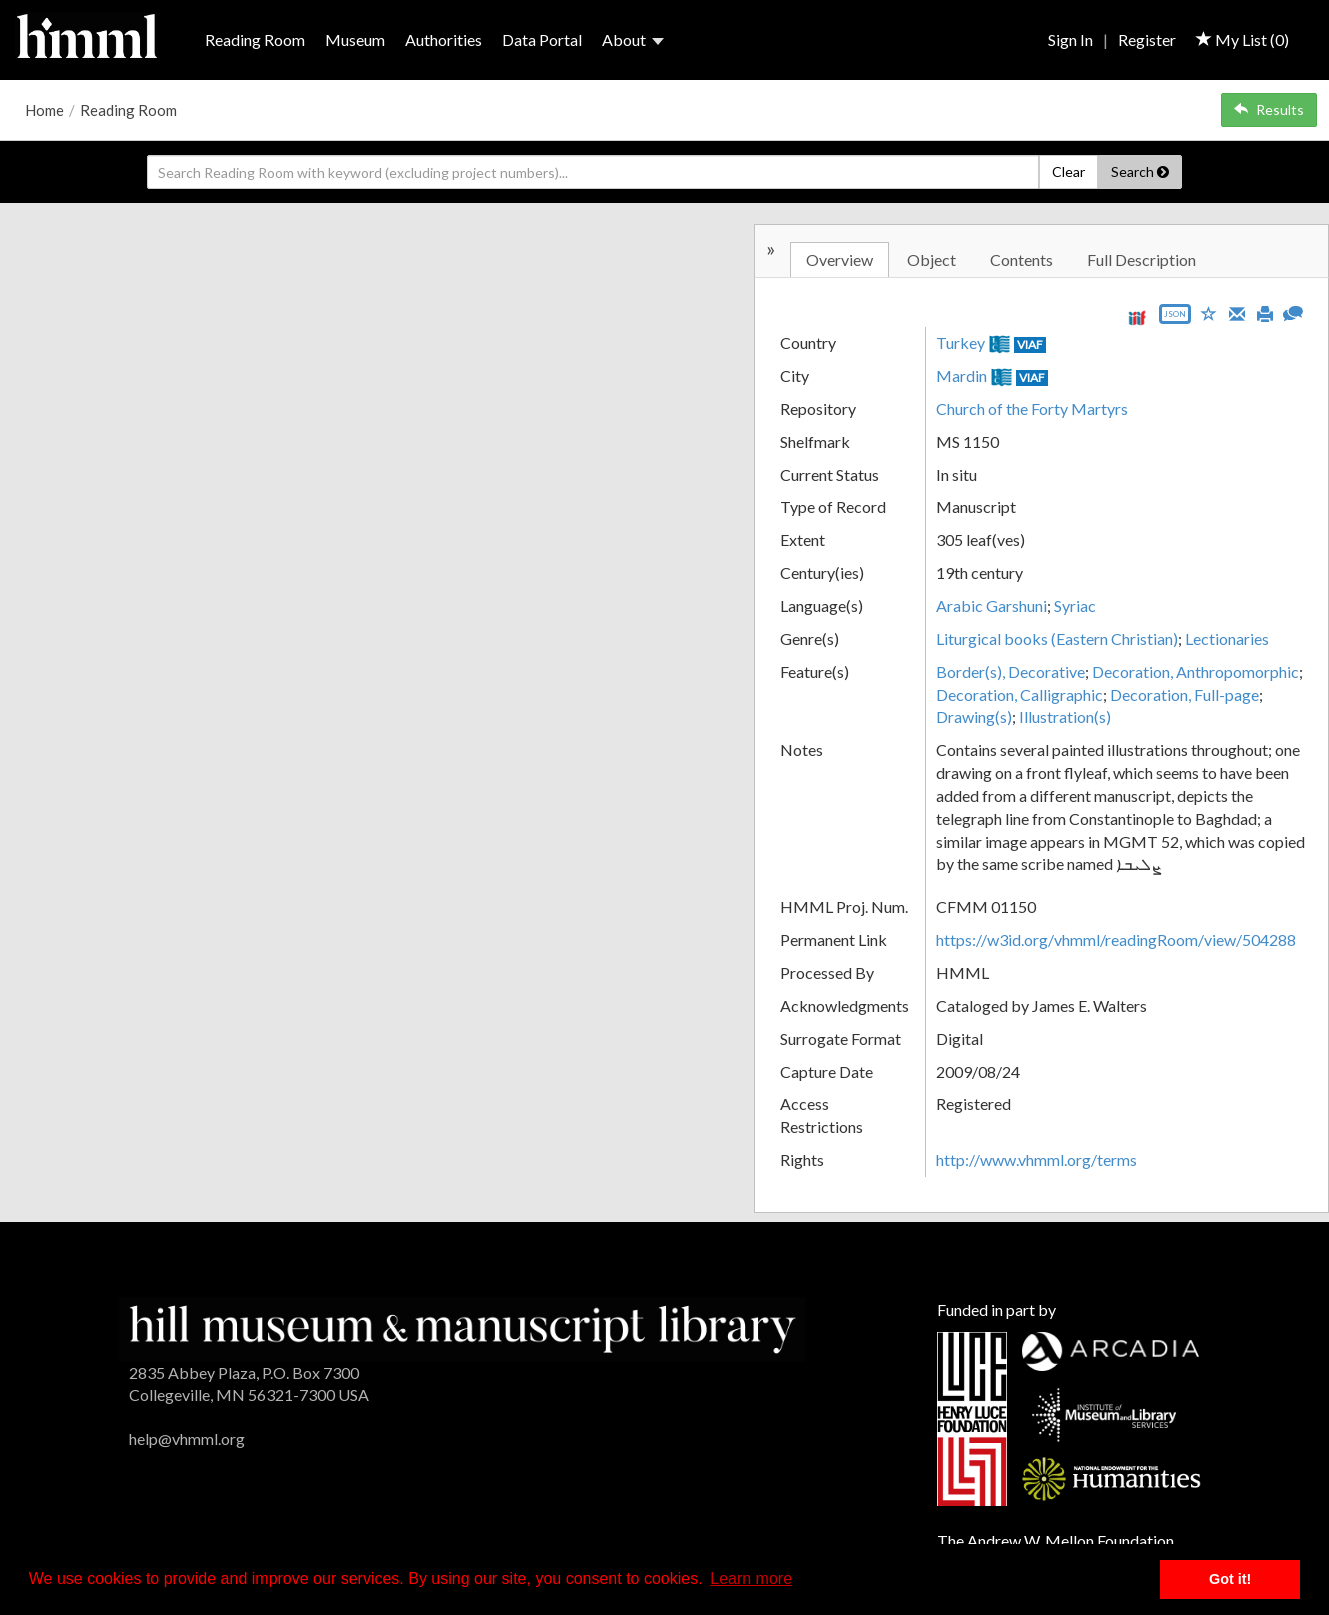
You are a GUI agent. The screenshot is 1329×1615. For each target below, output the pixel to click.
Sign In (1070, 39)
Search (1140, 171)
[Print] (1265, 312)
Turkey (960, 342)
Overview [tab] (839, 259)
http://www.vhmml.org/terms (1036, 1159)
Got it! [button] (1230, 1579)
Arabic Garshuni (991, 605)
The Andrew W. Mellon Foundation (1055, 1540)
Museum (355, 39)
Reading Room (255, 39)
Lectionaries (1227, 638)
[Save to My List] (1209, 312)
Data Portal (542, 39)
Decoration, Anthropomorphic (1195, 671)
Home (44, 110)
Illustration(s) (1065, 716)
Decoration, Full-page (1184, 694)
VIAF (1030, 344)
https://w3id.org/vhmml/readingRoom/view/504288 (1116, 939)
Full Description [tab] (1141, 259)
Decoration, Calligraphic (1019, 694)
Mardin (961, 375)
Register (1147, 39)
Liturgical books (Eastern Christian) (1057, 638)
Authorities (443, 39)
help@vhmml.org (187, 1438)
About (633, 39)
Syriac (1075, 605)
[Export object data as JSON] (1175, 318)
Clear (1068, 171)
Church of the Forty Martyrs (1032, 408)
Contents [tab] (1021, 259)
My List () (1242, 39)
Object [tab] (931, 259)
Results (1269, 109)
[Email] (1237, 312)
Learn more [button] (751, 1578)
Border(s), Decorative (1010, 671)
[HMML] (462, 1327)
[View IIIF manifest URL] (1137, 317)
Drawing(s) (974, 716)
